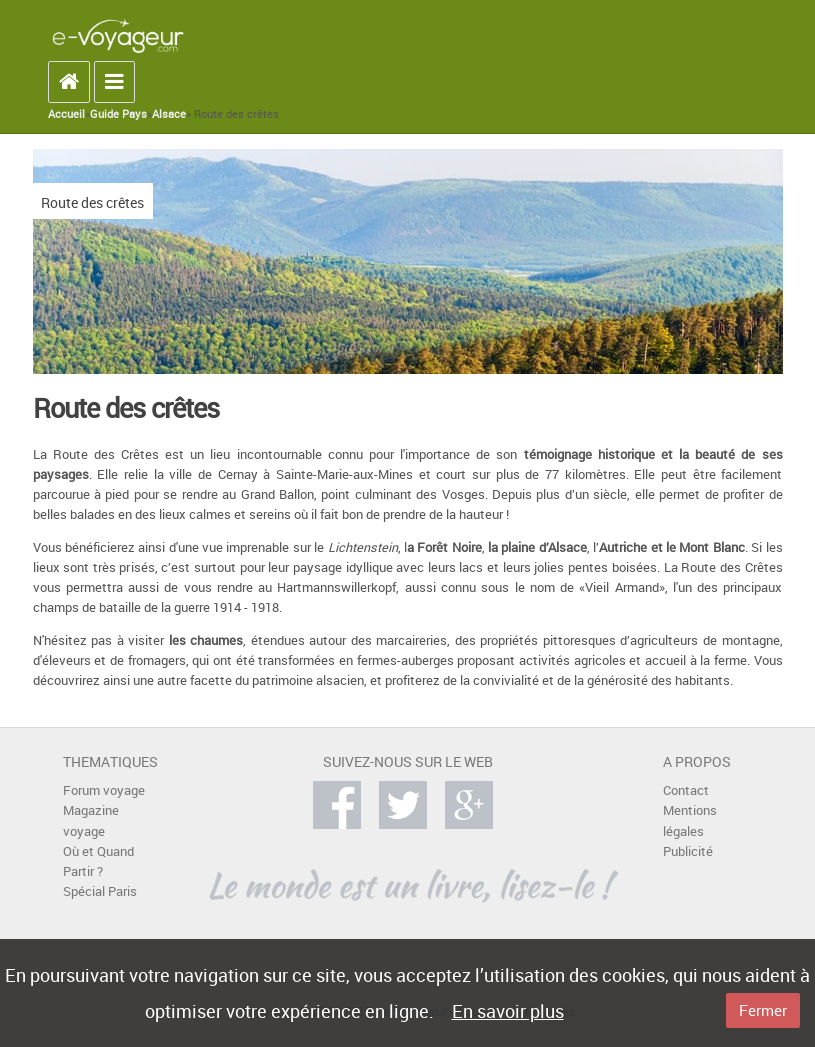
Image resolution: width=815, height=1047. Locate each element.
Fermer (763, 1010)
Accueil (66, 114)
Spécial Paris (100, 891)
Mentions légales (690, 820)
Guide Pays (118, 114)
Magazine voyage (91, 820)
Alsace (169, 114)
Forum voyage (104, 790)
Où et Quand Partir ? (98, 861)
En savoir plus (508, 1011)
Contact (686, 790)
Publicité (688, 851)
